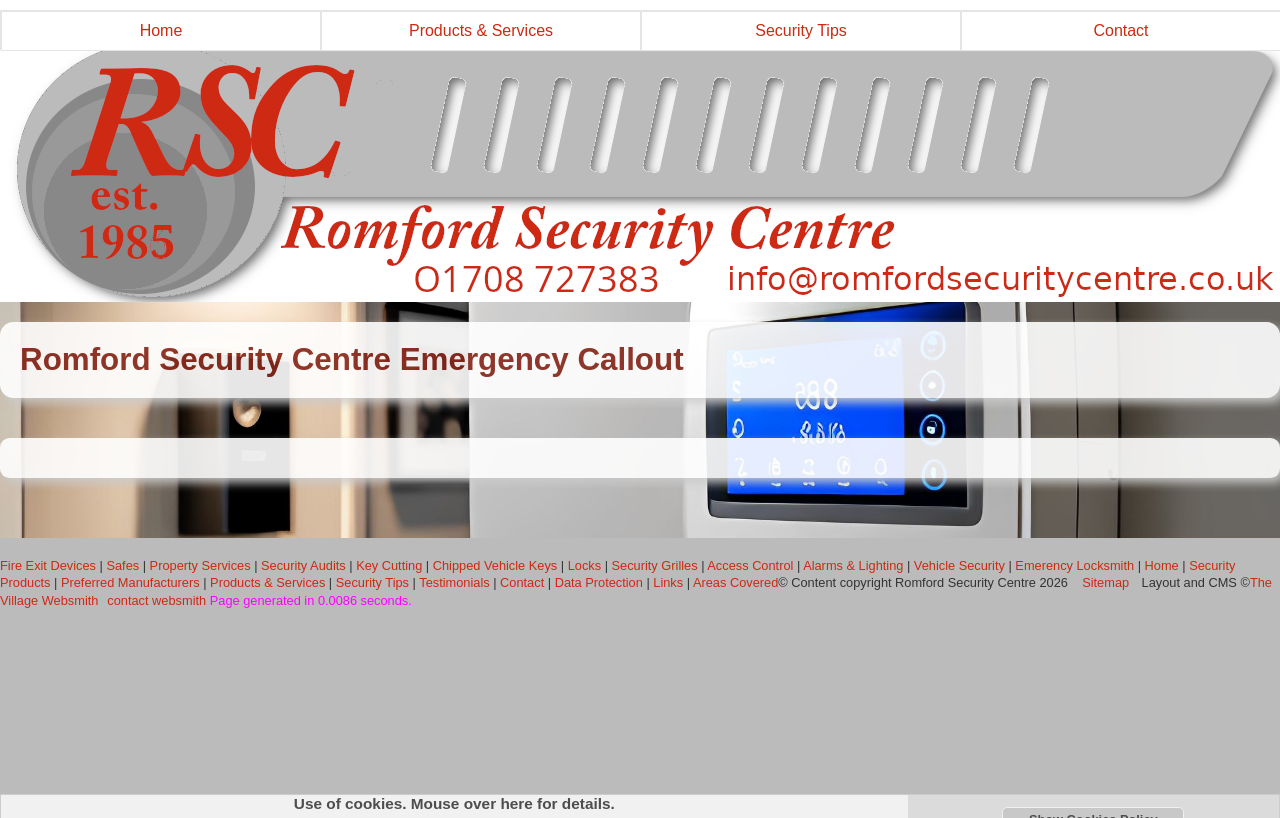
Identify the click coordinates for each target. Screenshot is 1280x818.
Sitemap (1106, 582)
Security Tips (801, 30)
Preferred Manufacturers (130, 582)
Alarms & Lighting (853, 565)
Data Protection (599, 582)
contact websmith (156, 600)
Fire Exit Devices (48, 565)
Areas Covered (735, 582)
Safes (122, 565)
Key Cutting (389, 565)
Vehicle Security (959, 565)
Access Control (750, 565)
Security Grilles (655, 565)
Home (161, 30)
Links (668, 582)
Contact (522, 582)
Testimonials (454, 582)
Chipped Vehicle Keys (495, 565)
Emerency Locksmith (1074, 565)
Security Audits (303, 565)
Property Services (200, 565)
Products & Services (481, 30)
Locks (584, 565)
